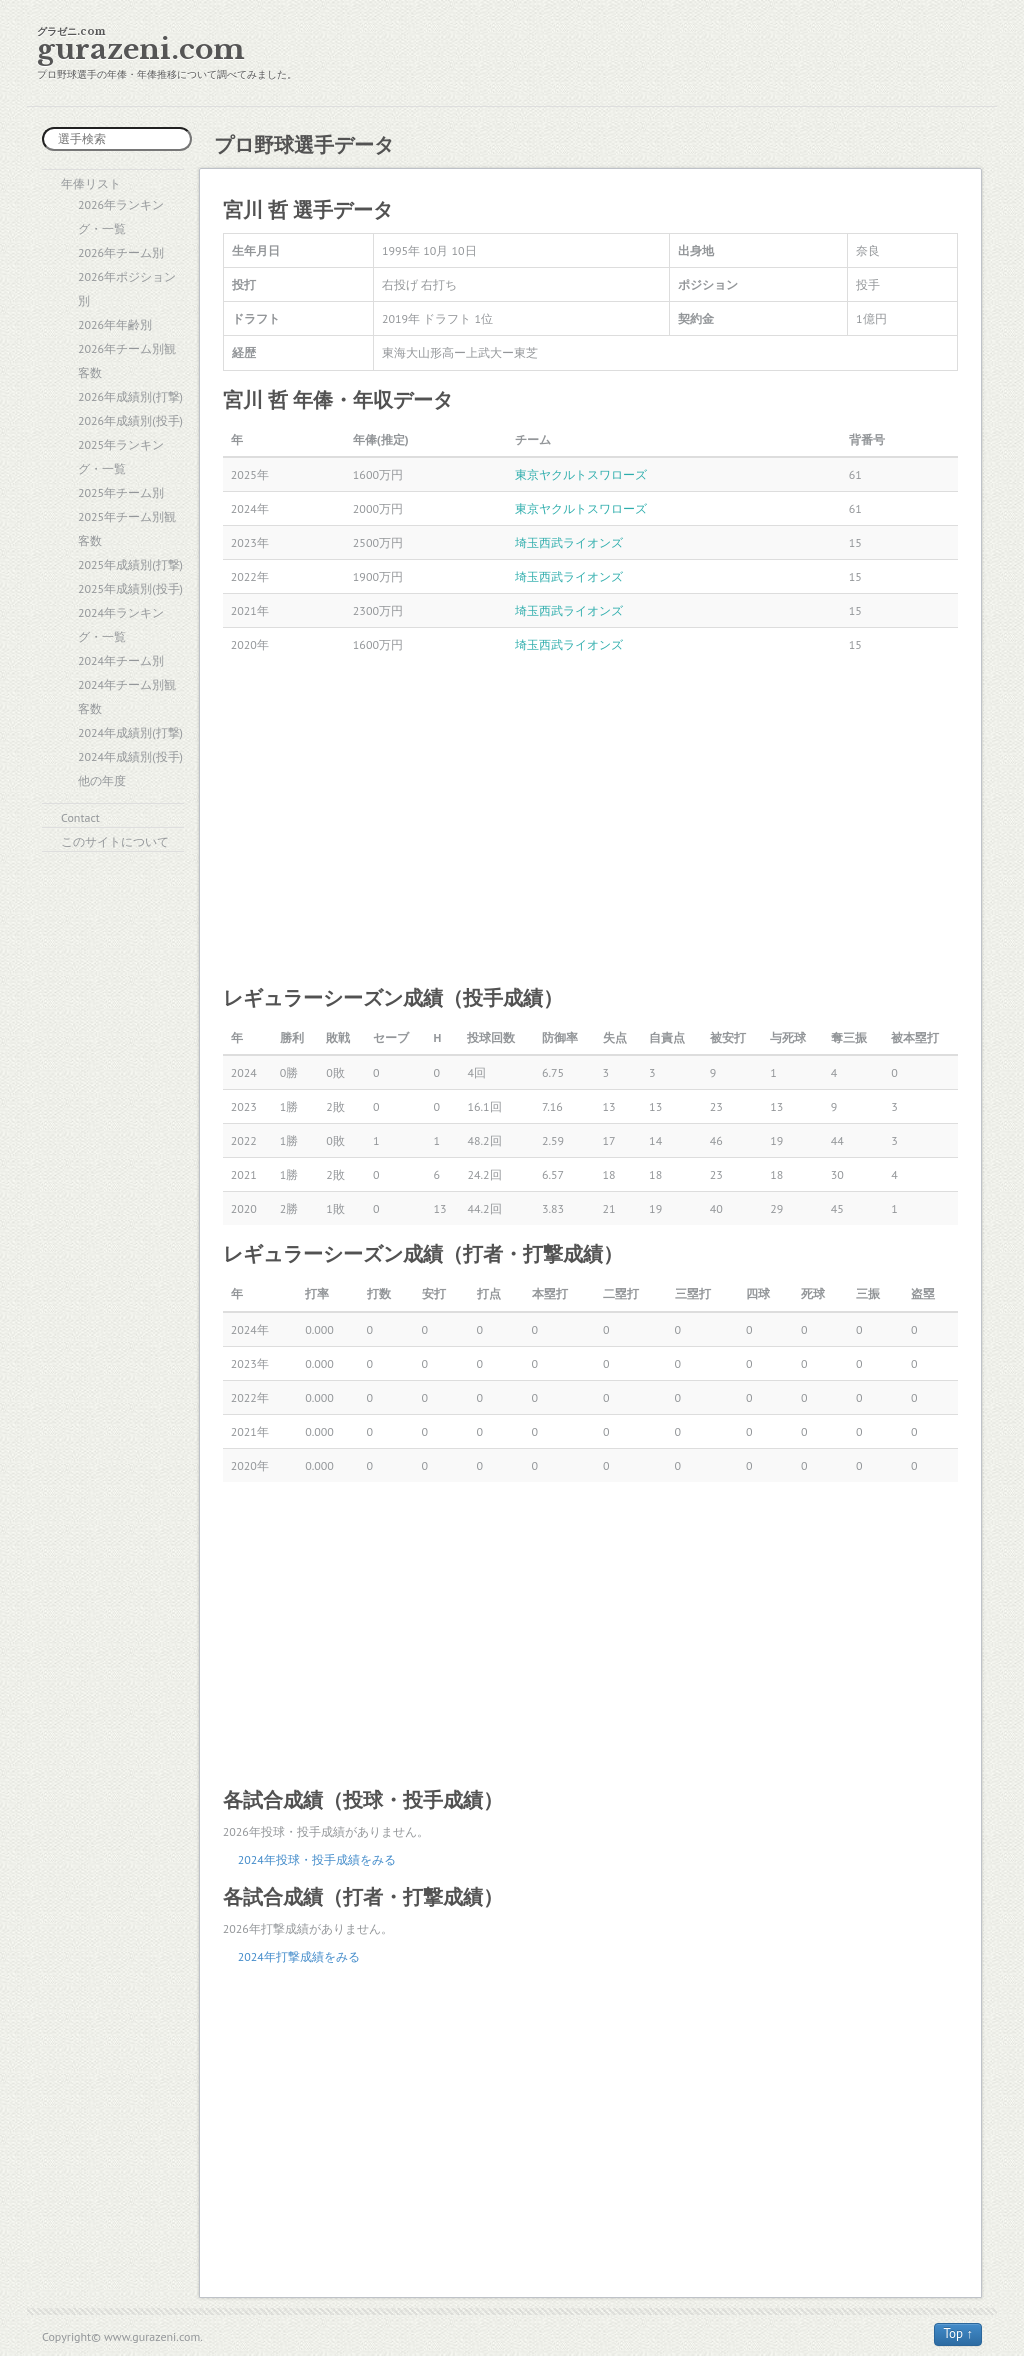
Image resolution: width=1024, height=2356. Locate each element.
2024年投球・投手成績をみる (317, 1859)
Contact (80, 817)
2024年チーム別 (121, 660)
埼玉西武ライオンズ (569, 542)
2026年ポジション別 (127, 288)
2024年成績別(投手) (130, 756)
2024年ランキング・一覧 (121, 624)
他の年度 (102, 780)
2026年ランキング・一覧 (121, 216)
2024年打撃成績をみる (299, 1956)
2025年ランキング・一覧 (121, 456)
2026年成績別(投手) (130, 420)
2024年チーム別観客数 (127, 696)
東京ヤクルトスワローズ (581, 474)
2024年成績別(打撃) (130, 732)
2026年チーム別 (121, 252)
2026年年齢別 (115, 324)
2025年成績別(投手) (130, 588)
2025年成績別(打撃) (130, 564)
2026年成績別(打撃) (130, 396)
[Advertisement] (590, 822)
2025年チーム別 (121, 492)
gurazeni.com (141, 49)
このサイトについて (115, 841)
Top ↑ (958, 2333)
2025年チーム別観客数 (127, 528)
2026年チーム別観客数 (127, 360)
